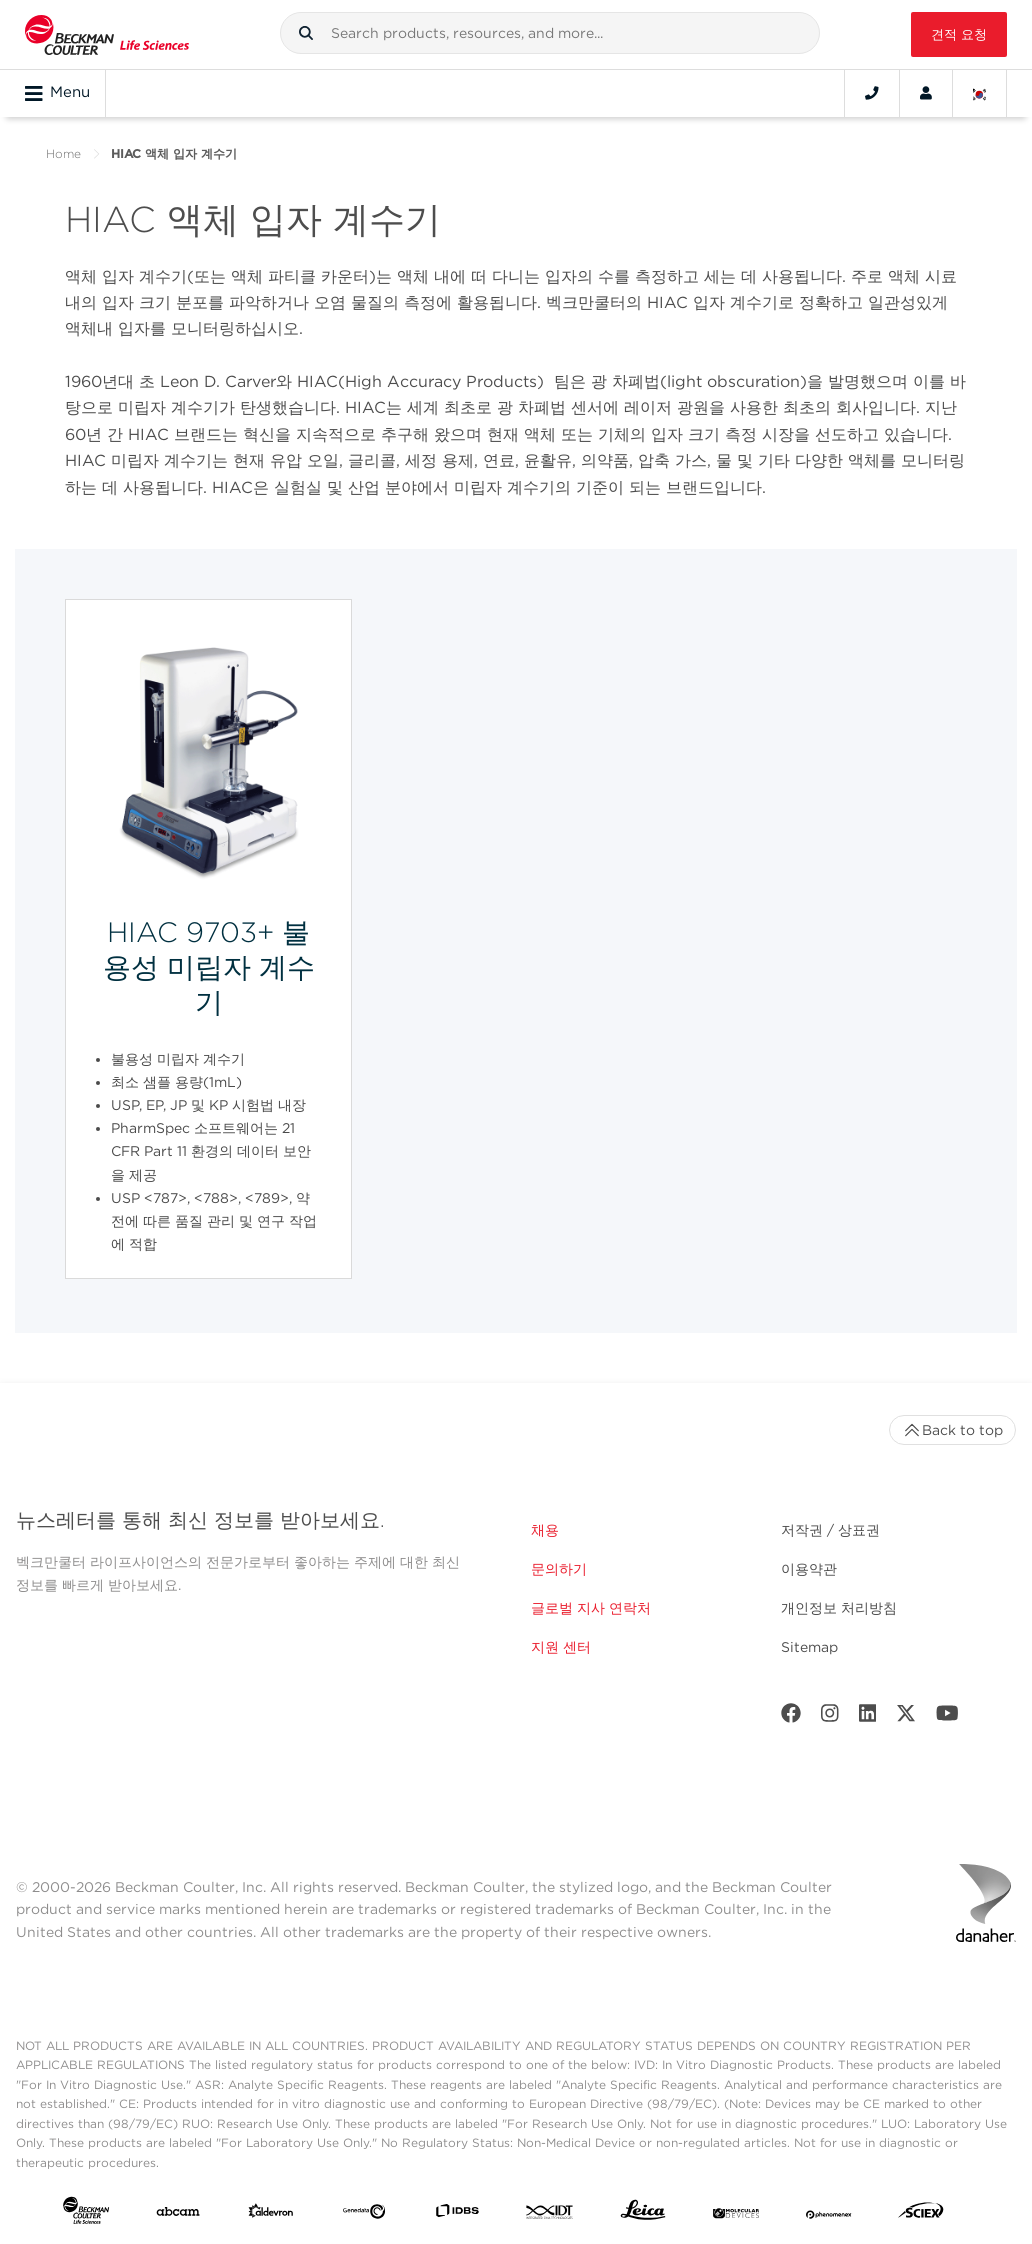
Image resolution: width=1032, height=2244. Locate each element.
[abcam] (178, 2215)
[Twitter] (906, 1717)
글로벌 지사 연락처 (591, 1608)
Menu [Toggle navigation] (57, 93)
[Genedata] (364, 2215)
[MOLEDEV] (736, 2215)
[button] (306, 33)
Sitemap (809, 1647)
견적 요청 (959, 34)
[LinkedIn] (868, 1717)
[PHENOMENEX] (829, 2215)
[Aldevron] (271, 2215)
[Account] (926, 93)
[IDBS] (457, 2215)
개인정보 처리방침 (839, 1608)
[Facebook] (791, 1717)
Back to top (952, 1430)
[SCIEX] (921, 2215)
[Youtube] (947, 1717)
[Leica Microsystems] (643, 2214)
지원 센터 (561, 1647)
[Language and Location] (980, 93)
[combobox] (550, 33)
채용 (545, 1530)
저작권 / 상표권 (830, 1530)
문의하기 (559, 1569)
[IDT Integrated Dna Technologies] (550, 2215)
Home (63, 153)
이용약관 (809, 1569)
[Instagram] (830, 1717)
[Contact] (872, 93)
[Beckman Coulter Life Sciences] (107, 34)
